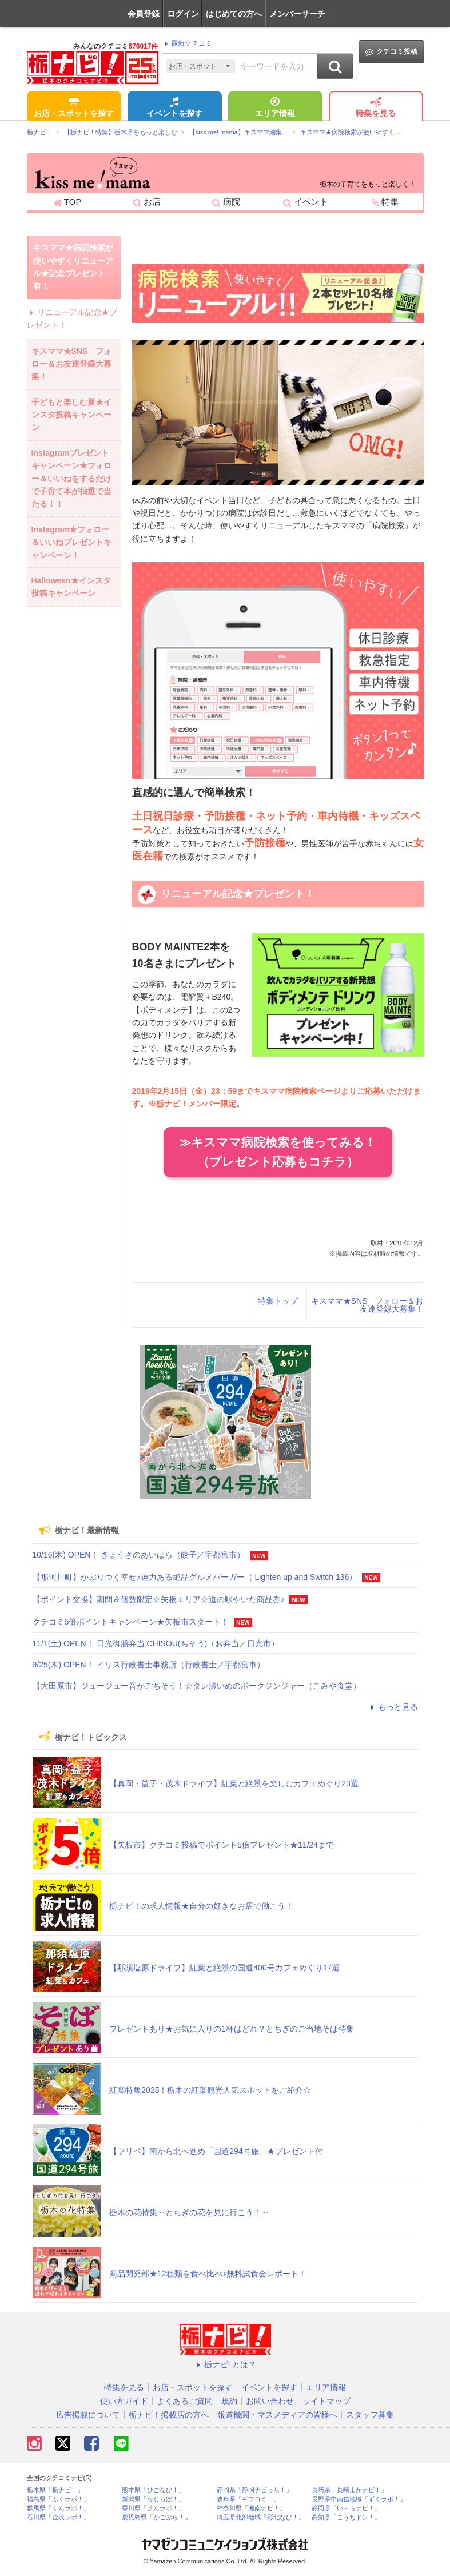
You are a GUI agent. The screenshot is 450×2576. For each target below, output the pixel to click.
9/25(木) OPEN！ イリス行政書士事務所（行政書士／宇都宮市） (149, 1664)
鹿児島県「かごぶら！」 (156, 2517)
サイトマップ (326, 2401)
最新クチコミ (187, 43)
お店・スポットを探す (74, 108)
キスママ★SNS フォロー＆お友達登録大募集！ (367, 1304)
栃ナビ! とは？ (225, 2364)
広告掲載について (88, 2414)
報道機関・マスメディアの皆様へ (277, 2414)
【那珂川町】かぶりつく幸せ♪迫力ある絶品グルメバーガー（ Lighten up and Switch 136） (195, 1577)
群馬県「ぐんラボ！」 (58, 2508)
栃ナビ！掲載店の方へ (169, 2414)
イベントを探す (174, 108)
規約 (229, 2401)
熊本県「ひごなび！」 (153, 2490)
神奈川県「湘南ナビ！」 (251, 2508)
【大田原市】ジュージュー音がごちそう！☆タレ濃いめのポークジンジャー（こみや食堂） (197, 1685)
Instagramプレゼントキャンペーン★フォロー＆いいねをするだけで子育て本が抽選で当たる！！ (71, 478)
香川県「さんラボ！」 (153, 2508)
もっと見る (393, 1706)
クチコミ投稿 (391, 51)
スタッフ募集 (370, 2414)
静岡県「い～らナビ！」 (346, 2508)
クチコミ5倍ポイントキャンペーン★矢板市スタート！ (131, 1621)
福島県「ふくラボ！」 (58, 2499)
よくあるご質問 (185, 2401)
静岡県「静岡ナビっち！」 (254, 2490)
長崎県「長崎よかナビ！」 (349, 2490)
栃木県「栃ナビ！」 (55, 2490)
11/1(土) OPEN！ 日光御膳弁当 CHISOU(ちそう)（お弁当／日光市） (156, 1643)
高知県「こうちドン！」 (346, 2517)
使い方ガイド (124, 2401)
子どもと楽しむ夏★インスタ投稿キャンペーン (71, 414)
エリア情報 (275, 108)
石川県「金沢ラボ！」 (58, 2517)
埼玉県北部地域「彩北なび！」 (261, 2517)
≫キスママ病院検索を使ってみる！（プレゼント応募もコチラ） (277, 1152)
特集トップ (278, 1300)
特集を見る (376, 108)
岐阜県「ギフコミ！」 (248, 2499)
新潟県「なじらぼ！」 (153, 2499)
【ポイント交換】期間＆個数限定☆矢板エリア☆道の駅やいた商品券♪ (159, 1599)
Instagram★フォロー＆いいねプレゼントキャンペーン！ (71, 542)
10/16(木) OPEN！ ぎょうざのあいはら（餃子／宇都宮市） (139, 1554)
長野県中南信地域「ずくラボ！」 (359, 2499)
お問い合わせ (270, 2401)
